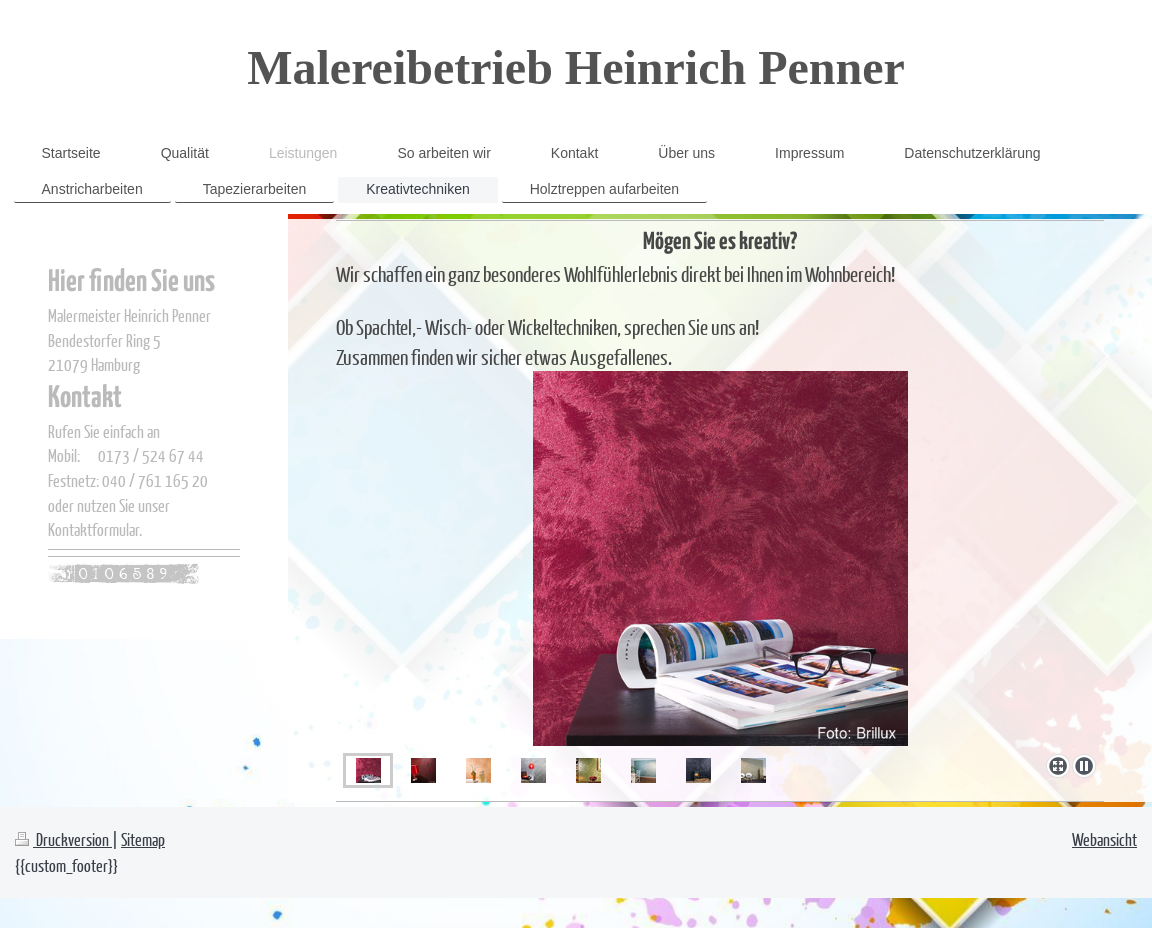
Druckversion (63, 839)
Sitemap (143, 839)
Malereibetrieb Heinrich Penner (576, 67)
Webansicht (1104, 839)
